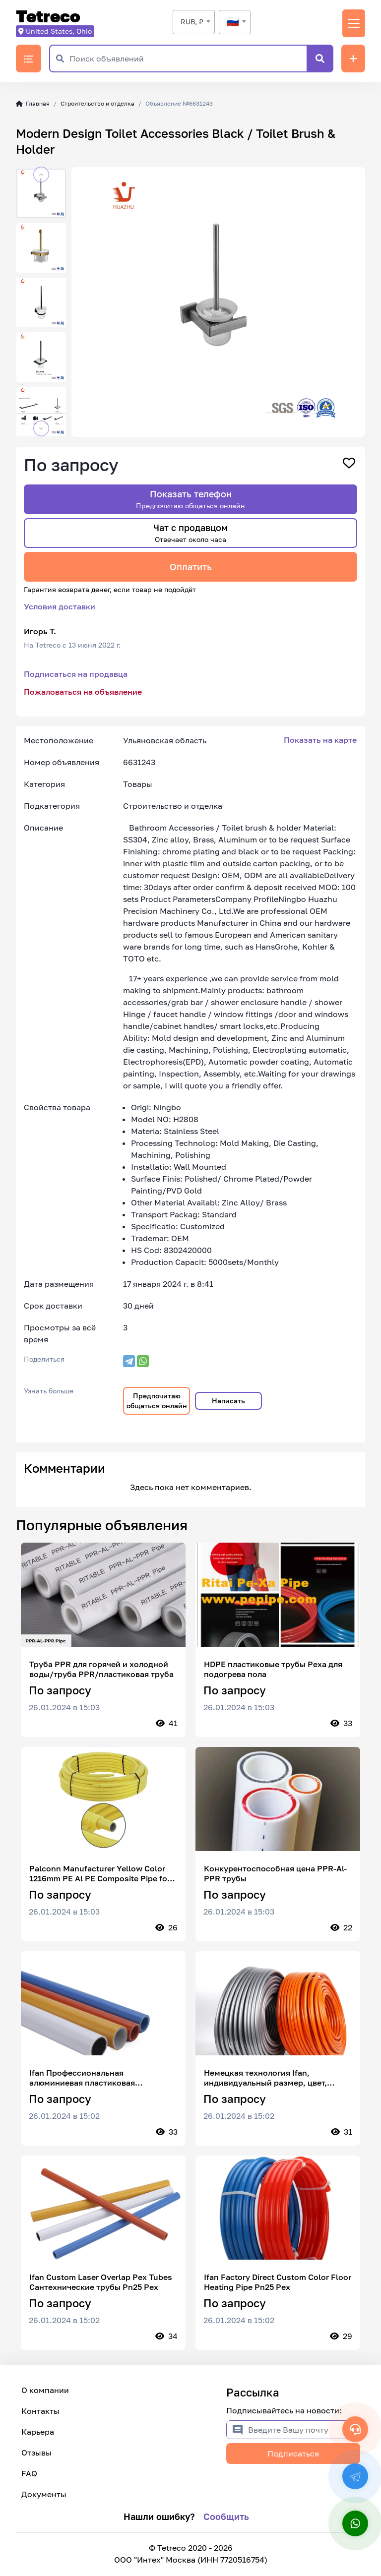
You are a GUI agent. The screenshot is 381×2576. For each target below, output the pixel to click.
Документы (43, 2494)
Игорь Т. (40, 631)
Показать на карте (320, 740)
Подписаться (293, 2453)
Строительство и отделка (97, 103)
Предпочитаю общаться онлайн (157, 1400)
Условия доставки (59, 606)
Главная (33, 103)
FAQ (29, 2473)
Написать (228, 1400)
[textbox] (234, 21)
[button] (41, 174)
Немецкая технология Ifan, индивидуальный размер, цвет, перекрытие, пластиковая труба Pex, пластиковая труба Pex (277, 2078)
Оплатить (191, 566)
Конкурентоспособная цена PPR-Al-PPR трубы (275, 1873)
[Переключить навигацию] (353, 23)
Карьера (37, 2432)
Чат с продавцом (190, 532)
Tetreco (48, 16)
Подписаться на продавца (75, 674)
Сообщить (226, 2516)
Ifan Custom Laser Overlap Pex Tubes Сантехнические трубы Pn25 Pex (100, 2282)
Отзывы (36, 2452)
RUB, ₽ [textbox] (192, 21)
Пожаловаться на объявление (83, 692)
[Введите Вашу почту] (304, 2430)
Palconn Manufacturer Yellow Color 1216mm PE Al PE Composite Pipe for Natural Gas (99, 1873)
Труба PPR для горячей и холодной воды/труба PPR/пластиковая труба (101, 1669)
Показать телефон (190, 499)
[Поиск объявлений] (188, 58)
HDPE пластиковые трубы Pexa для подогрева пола (273, 1669)
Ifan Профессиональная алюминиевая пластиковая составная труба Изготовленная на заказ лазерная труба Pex (98, 2078)
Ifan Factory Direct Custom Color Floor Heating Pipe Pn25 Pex (277, 2282)
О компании (45, 2390)
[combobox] (194, 22)
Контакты (40, 2411)
